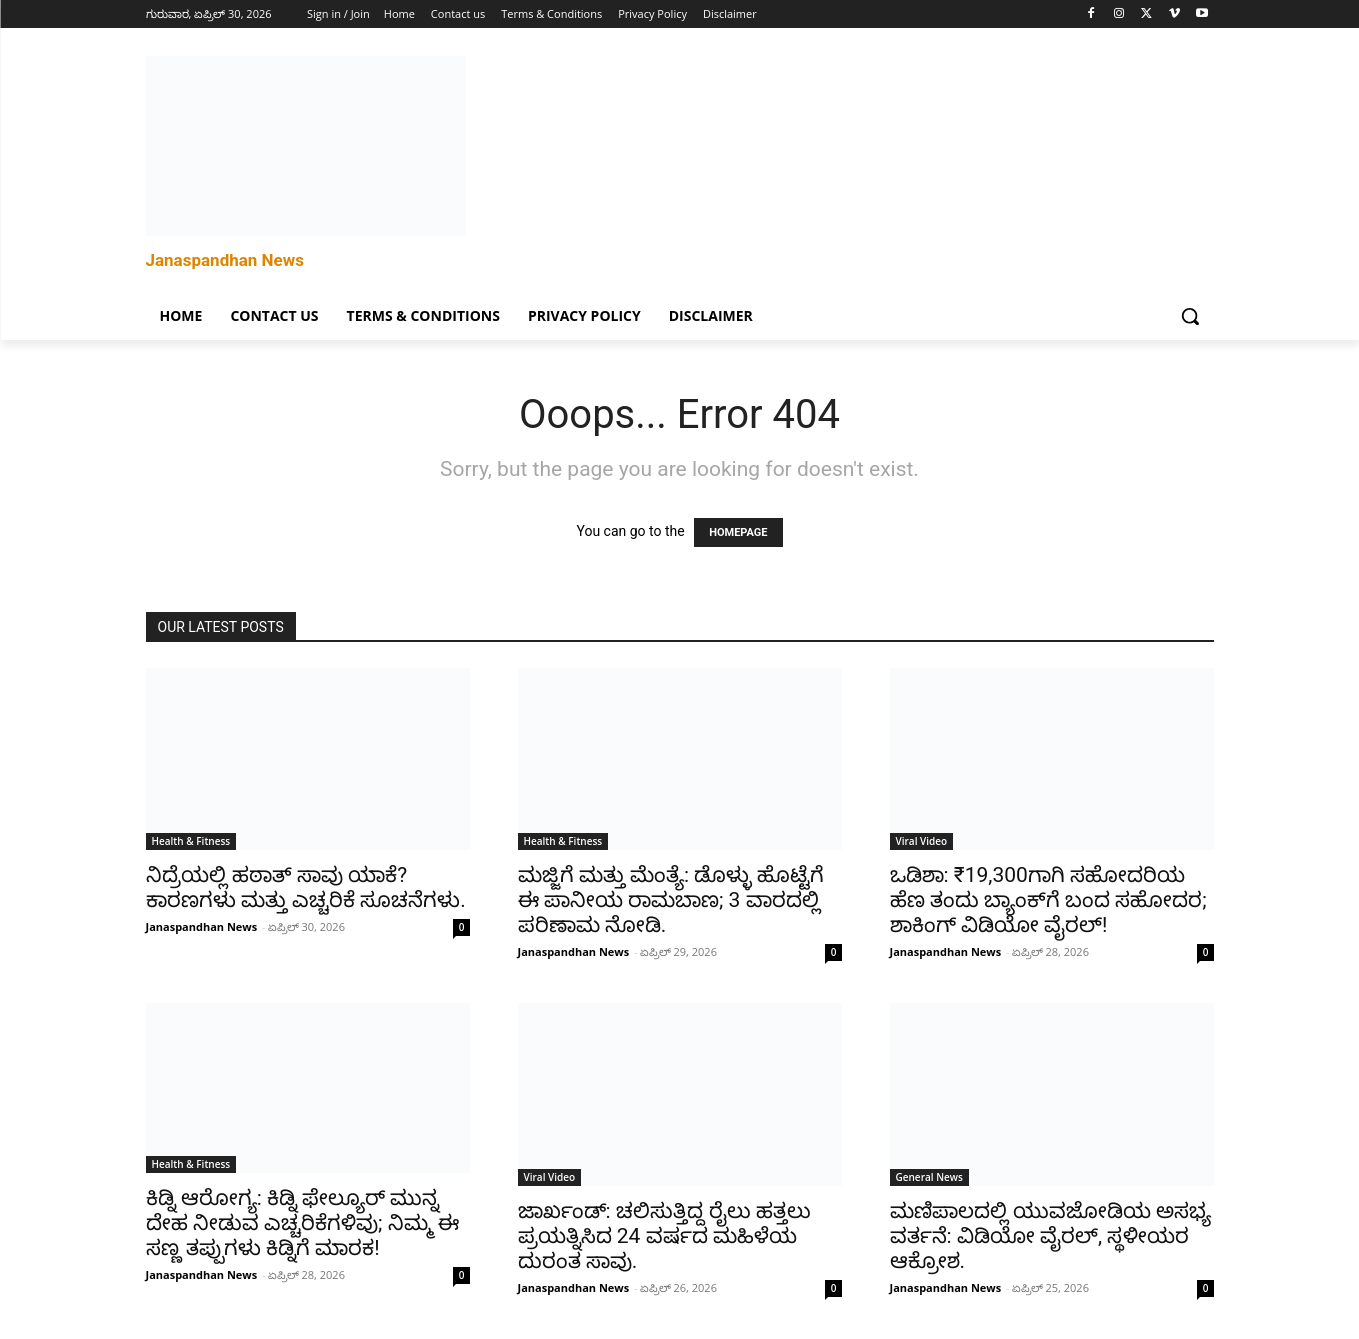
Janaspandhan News (202, 926)
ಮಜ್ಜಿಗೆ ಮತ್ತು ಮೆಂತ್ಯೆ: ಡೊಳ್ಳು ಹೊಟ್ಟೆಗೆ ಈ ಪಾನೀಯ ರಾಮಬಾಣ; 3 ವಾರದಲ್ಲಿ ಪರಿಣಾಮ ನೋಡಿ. (671, 900)
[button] (1190, 316)
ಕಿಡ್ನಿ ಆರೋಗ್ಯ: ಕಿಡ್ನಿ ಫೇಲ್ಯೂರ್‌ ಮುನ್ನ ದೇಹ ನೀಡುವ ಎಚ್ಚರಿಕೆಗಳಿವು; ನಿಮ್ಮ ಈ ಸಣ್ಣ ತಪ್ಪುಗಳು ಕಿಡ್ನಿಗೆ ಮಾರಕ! (302, 1223)
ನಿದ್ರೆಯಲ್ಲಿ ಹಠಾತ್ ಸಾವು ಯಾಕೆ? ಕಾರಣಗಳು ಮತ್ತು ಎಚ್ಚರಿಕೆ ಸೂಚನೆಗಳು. (306, 887)
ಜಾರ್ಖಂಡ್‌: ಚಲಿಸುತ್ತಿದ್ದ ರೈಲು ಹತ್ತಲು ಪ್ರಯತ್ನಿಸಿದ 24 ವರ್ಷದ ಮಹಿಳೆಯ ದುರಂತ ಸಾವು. (665, 1236)
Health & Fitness (191, 841)
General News (929, 1177)
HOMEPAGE (738, 532)
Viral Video (922, 841)
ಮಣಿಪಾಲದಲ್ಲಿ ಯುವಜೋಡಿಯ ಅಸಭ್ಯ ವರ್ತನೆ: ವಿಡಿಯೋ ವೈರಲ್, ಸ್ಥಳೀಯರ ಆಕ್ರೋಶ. (1050, 1236)
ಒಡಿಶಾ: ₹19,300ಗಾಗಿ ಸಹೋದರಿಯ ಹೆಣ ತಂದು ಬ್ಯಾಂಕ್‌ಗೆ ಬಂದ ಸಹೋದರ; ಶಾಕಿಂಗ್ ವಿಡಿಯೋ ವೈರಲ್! (1048, 900)
